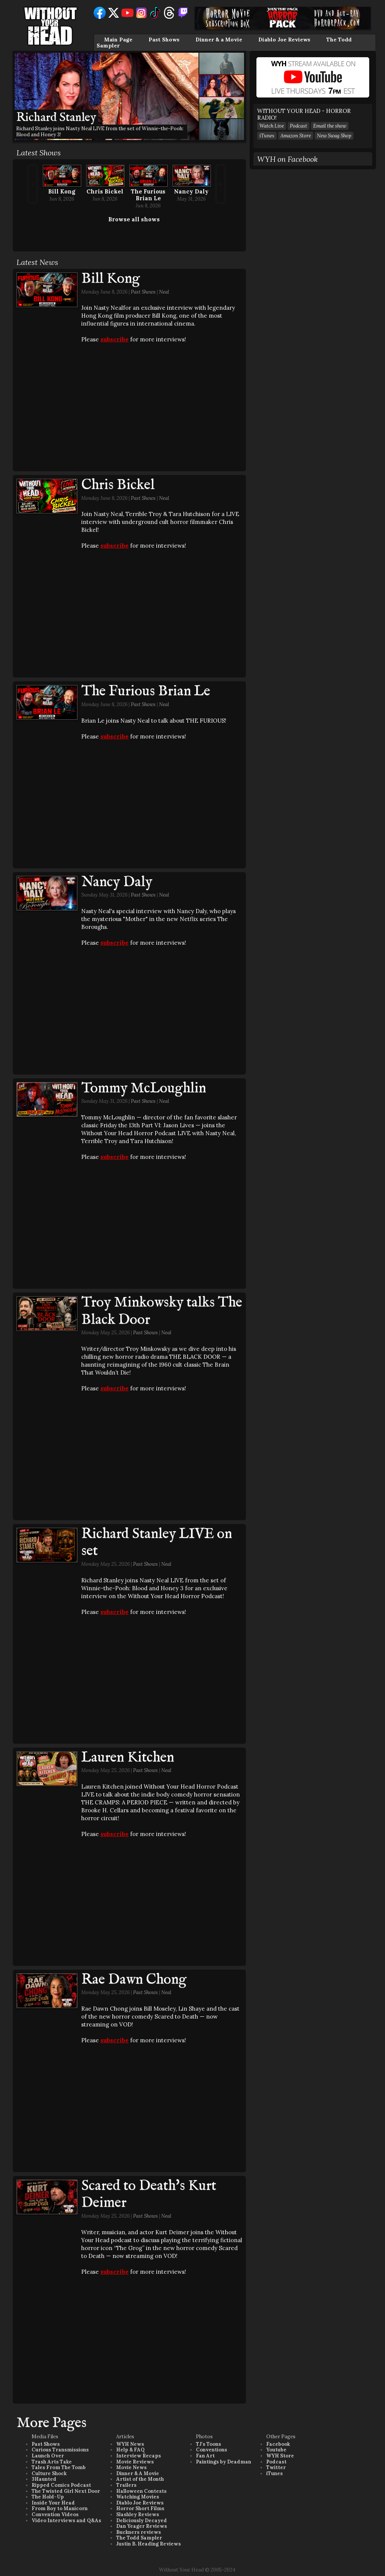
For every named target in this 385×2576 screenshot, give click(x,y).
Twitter (276, 2467)
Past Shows (164, 39)
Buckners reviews (138, 2532)
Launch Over (48, 2456)
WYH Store (280, 2456)
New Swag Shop (334, 135)
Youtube (276, 2450)
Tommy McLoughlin (143, 1088)
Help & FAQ (130, 2450)
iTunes (266, 135)
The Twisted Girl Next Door (66, 2491)
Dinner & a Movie (219, 39)
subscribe (114, 339)
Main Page (118, 39)
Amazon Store (295, 135)
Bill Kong (61, 191)
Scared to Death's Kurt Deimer (148, 2194)
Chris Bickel (104, 191)
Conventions (211, 2450)
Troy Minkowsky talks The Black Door (161, 1311)
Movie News (131, 2467)
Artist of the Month (140, 2479)
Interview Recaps (138, 2456)
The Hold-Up (48, 2497)
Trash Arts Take (52, 2462)
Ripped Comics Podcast (61, 2485)
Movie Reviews (135, 2462)
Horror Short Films (140, 2508)
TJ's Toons (208, 2444)
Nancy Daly (191, 191)
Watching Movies (137, 2497)
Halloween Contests (141, 2491)
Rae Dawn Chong (133, 1980)
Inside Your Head (53, 2503)
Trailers (126, 2485)
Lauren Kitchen (127, 1758)
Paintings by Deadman (223, 2462)
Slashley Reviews (137, 2514)
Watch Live (271, 126)
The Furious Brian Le (148, 195)
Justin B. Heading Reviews (148, 2544)
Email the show (329, 126)
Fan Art (205, 2456)
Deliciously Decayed (141, 2520)
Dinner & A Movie (137, 2473)
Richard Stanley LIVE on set (156, 1543)
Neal (164, 292)
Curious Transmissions (60, 2450)
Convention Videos (55, 2514)
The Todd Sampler (139, 2538)
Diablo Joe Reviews (284, 39)
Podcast (298, 126)
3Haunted (44, 2479)
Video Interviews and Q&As (66, 2520)
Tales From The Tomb (59, 2467)
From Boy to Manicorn (60, 2508)
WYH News (130, 2444)
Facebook (278, 2444)
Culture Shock (49, 2473)
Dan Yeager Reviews (141, 2526)
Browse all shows (134, 219)
